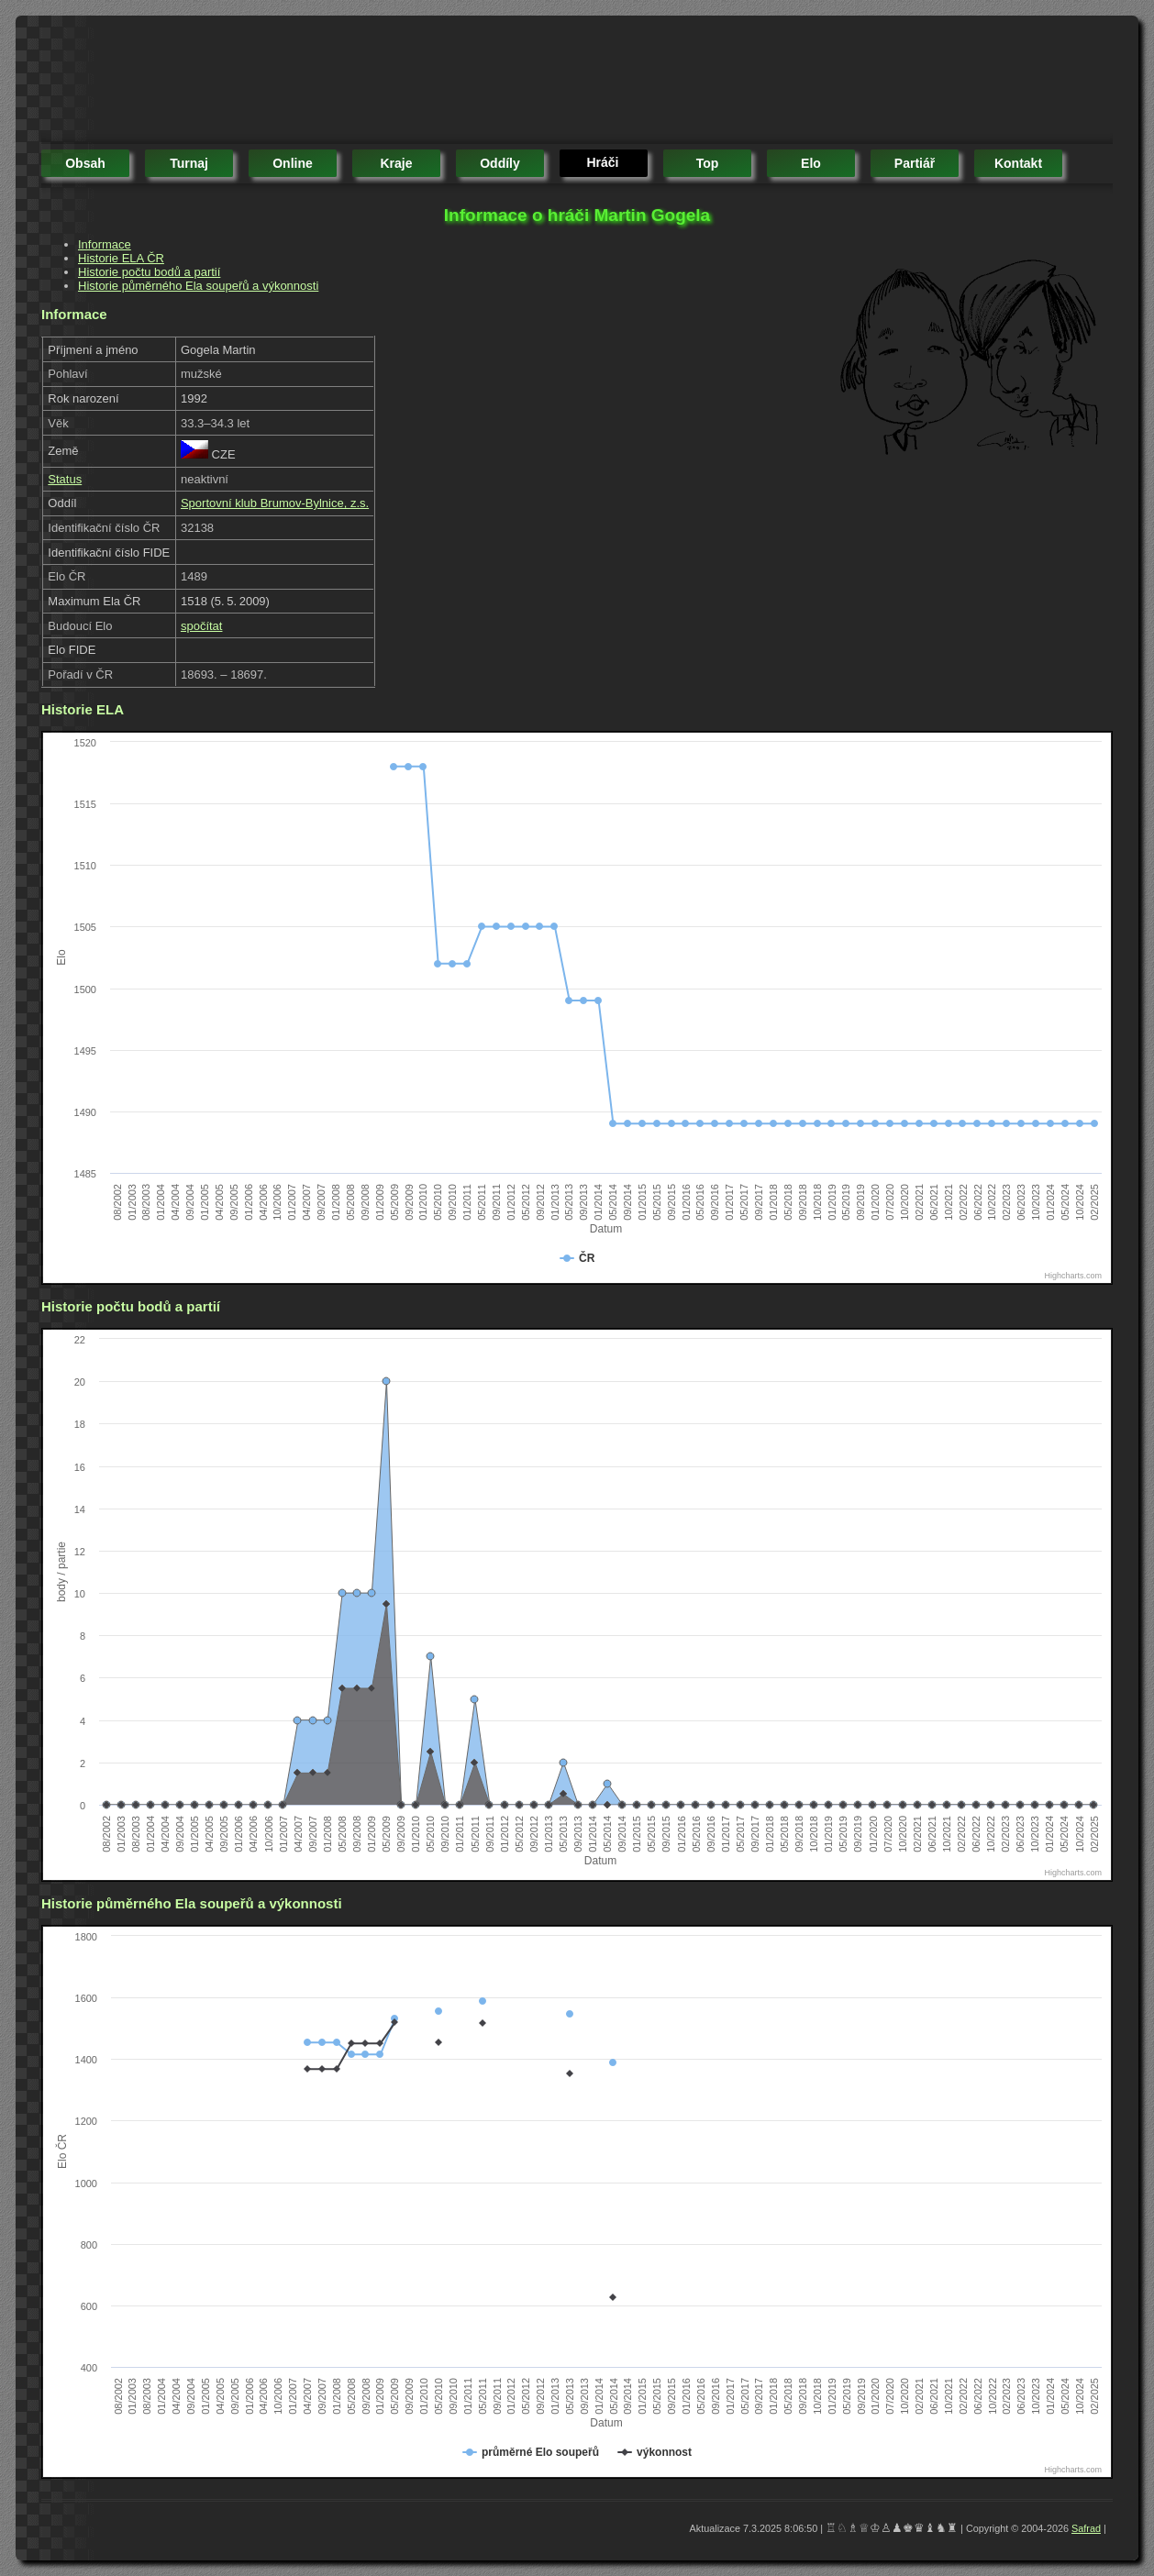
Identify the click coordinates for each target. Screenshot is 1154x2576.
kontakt (1018, 163)
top (707, 163)
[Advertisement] (375, 82)
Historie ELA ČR (121, 258)
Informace (104, 244)
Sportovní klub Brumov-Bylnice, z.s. (275, 503)
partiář (914, 163)
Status (65, 479)
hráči (602, 162)
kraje (396, 163)
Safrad (1086, 2528)
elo (811, 163)
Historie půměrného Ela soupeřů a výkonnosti (198, 286)
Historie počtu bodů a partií (149, 272)
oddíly (500, 163)
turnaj (189, 163)
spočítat (202, 626)
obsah (85, 163)
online (292, 163)
